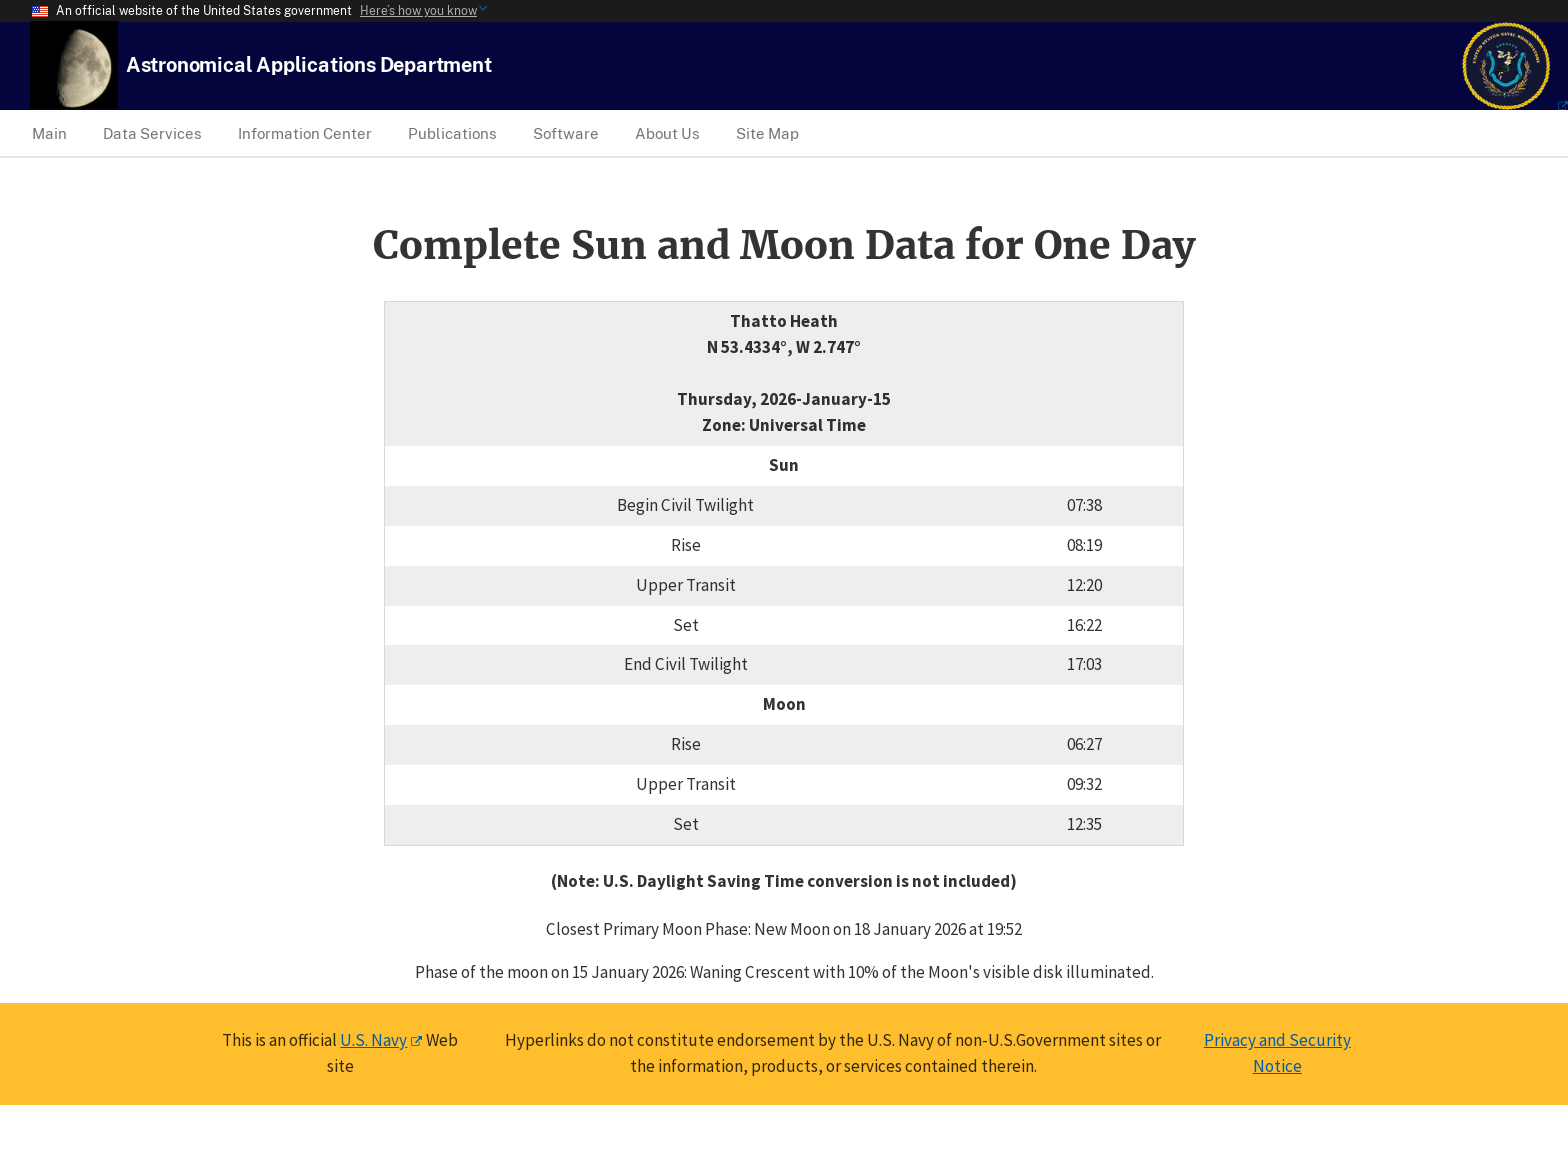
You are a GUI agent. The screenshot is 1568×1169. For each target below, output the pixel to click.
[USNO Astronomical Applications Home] (309, 64)
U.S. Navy (373, 1040)
